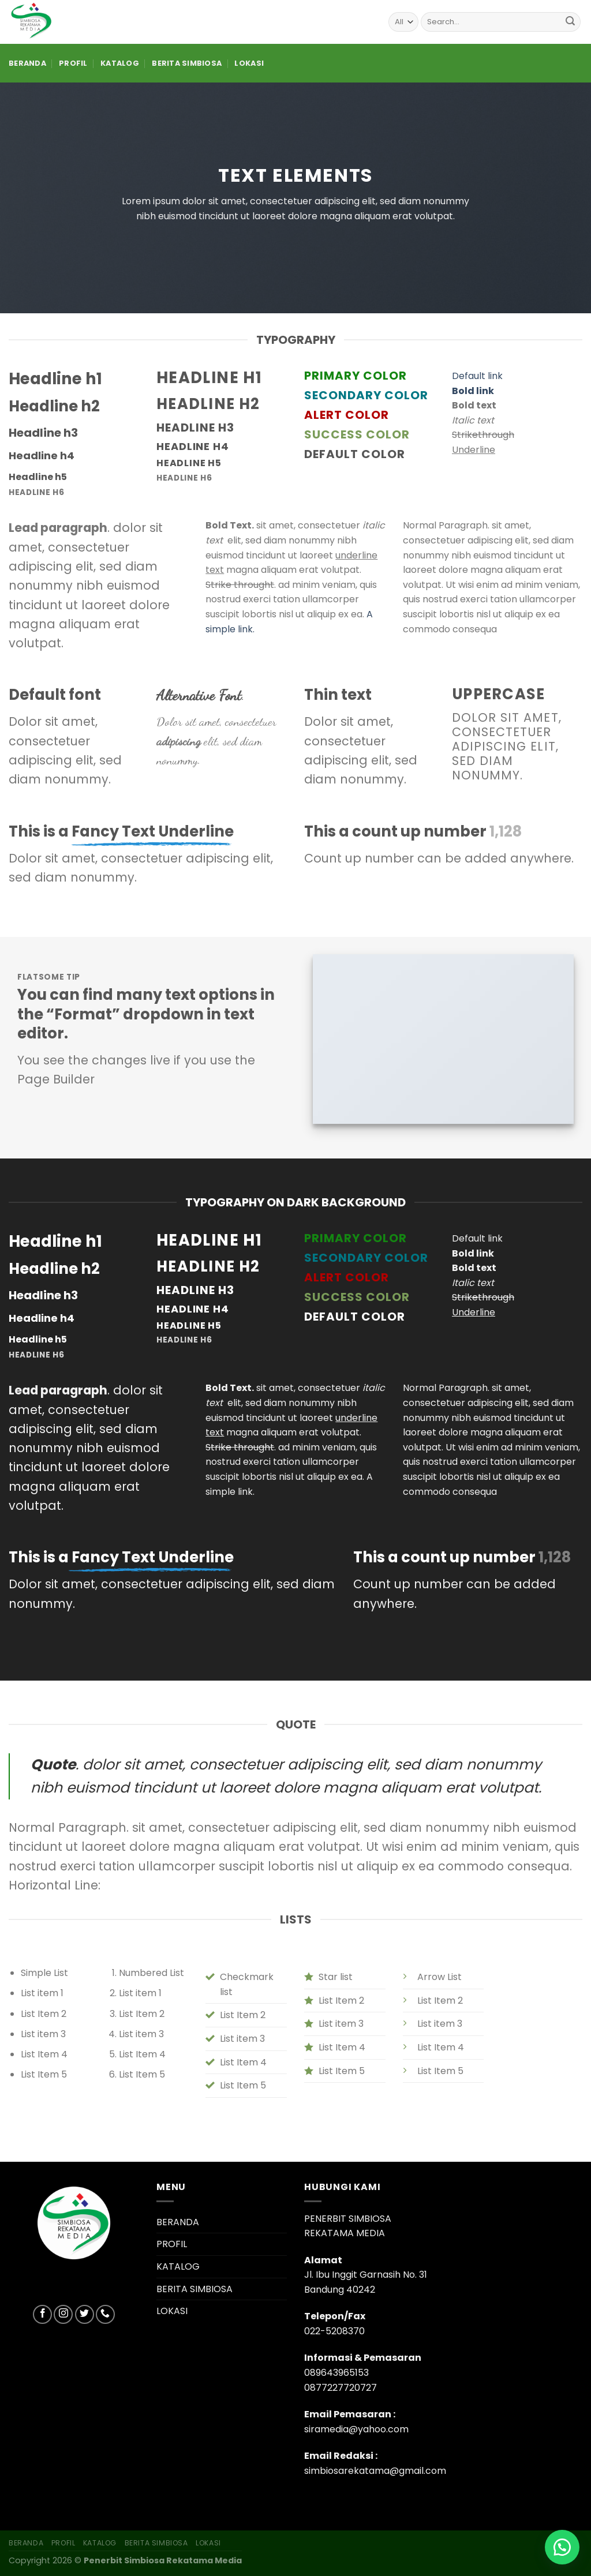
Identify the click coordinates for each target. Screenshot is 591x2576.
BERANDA (27, 63)
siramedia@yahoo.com (356, 2429)
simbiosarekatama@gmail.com (375, 2470)
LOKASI (249, 63)
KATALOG (119, 63)
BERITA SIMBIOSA (187, 63)
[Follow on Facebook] (42, 2314)
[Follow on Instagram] (63, 2314)
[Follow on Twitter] (84, 2314)
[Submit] (570, 22)
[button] (562, 2547)
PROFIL (73, 63)
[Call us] (105, 2314)
